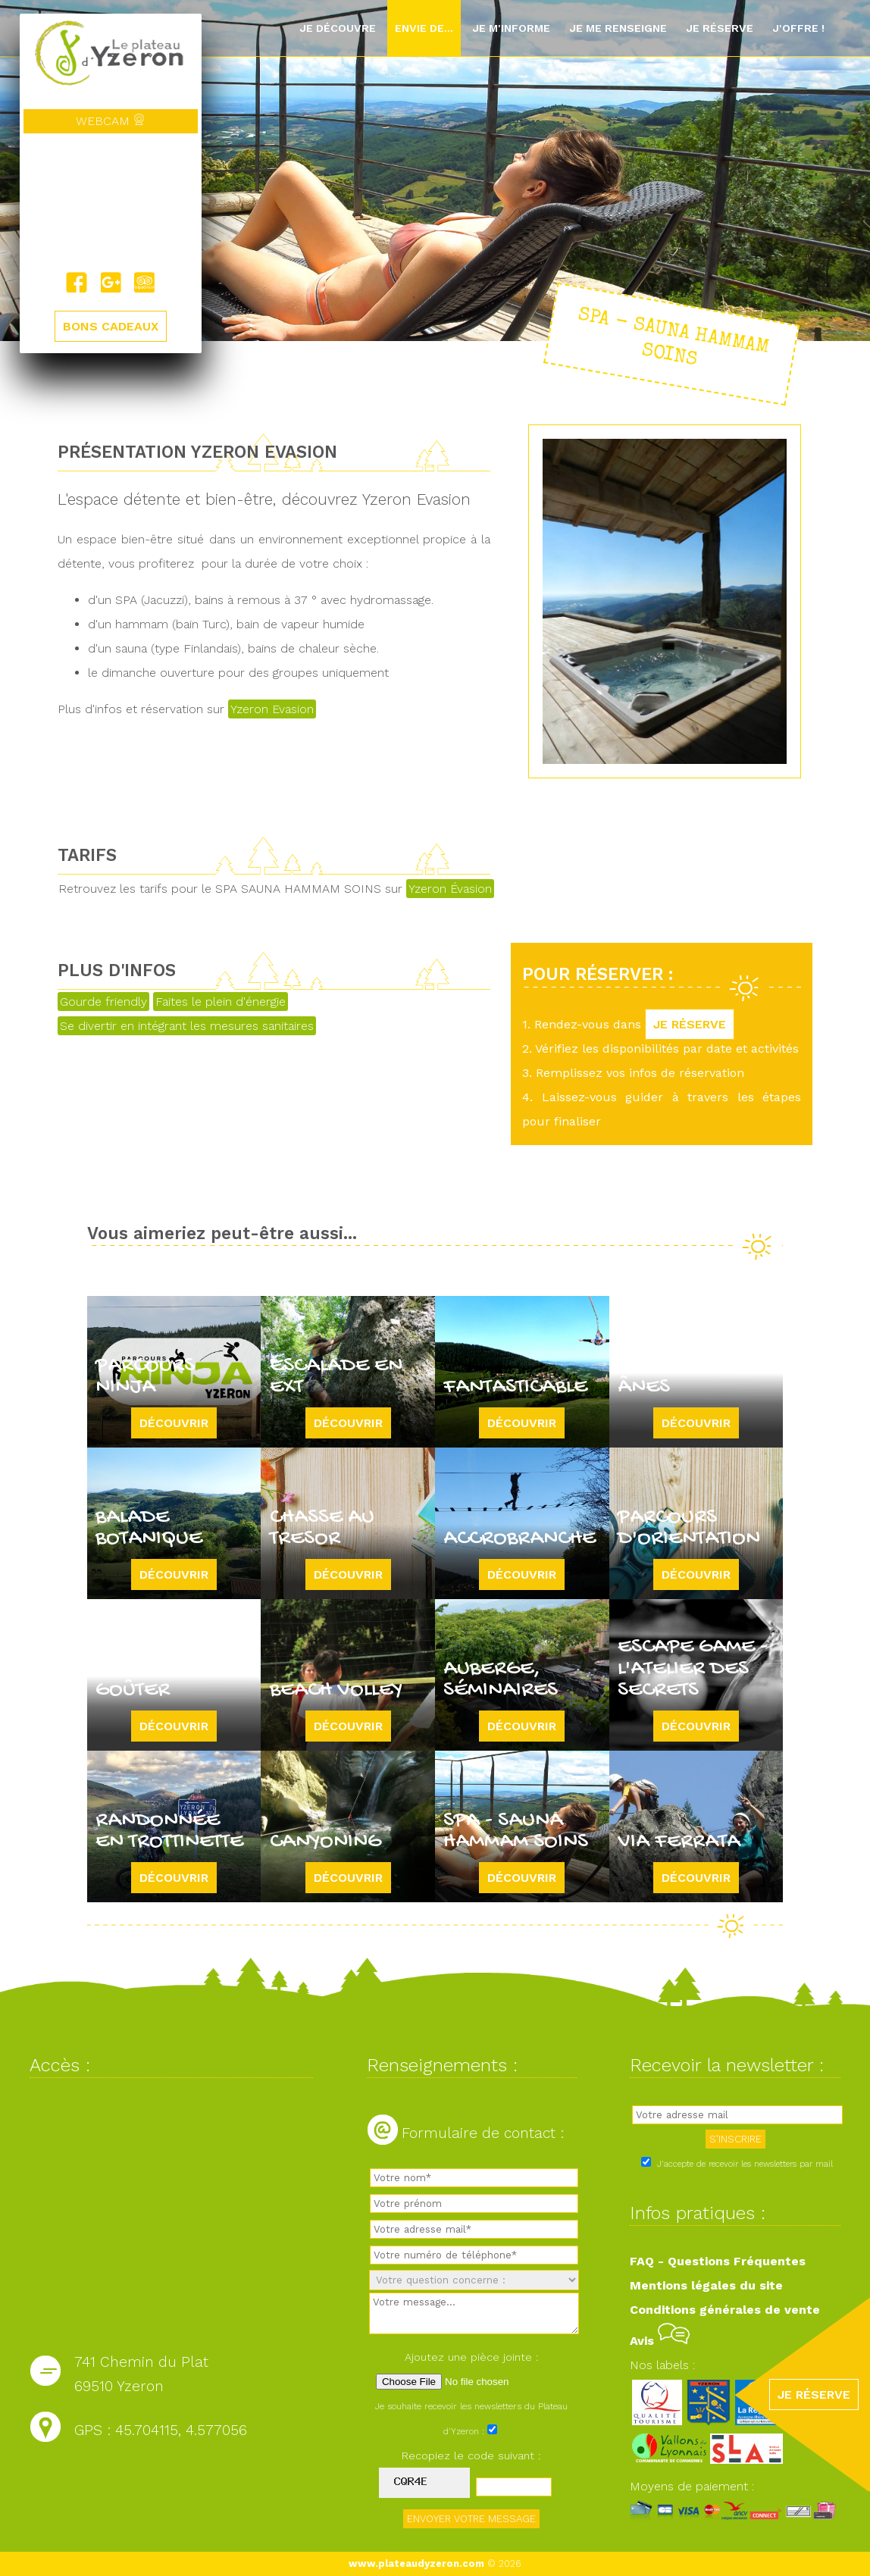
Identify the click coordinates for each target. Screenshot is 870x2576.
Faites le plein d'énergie (220, 1001)
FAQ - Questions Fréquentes (718, 2261)
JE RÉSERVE (689, 1024)
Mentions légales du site (706, 2285)
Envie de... (424, 28)
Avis (660, 2340)
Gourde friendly (103, 1001)
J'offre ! (798, 28)
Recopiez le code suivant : (471, 2455)
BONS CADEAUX (110, 326)
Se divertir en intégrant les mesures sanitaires (187, 1026)
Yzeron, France (110, 202)
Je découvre (337, 28)
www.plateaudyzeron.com (416, 2563)
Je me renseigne (618, 28)
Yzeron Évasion (450, 888)
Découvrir (173, 1423)
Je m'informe (511, 28)
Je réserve (719, 28)
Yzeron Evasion (272, 709)
